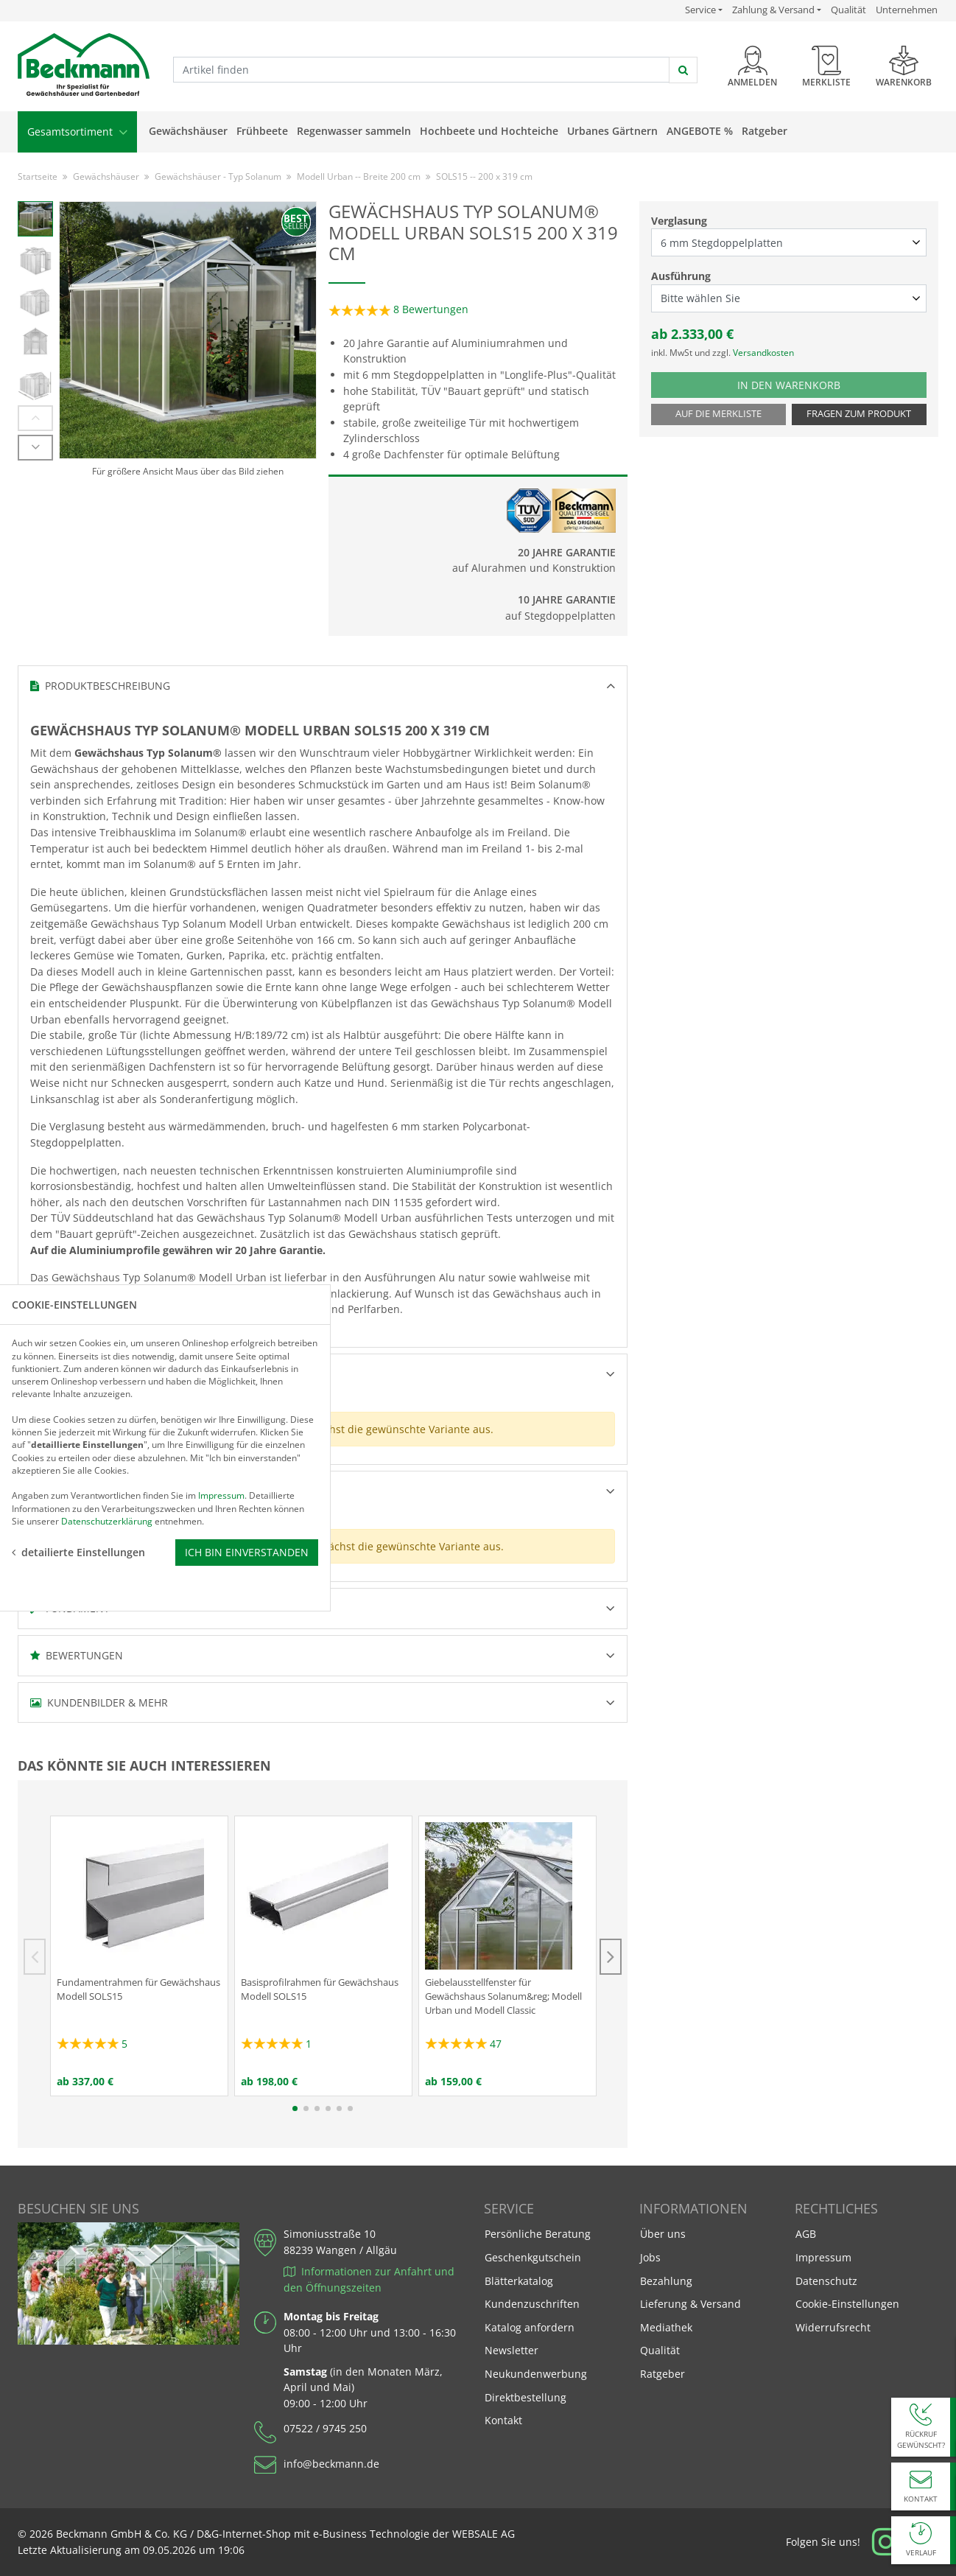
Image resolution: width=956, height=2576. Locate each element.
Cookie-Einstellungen (847, 2304)
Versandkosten (763, 352)
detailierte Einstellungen (78, 1377)
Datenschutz (826, 2281)
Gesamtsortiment (77, 132)
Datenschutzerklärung (106, 1345)
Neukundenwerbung (536, 2374)
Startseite (37, 176)
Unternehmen (906, 9)
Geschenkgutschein (533, 2257)
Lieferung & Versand (690, 2304)
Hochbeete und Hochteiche (489, 131)
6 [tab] (350, 2108)
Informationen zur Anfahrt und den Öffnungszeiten (369, 2279)
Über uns (663, 2234)
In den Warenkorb (804, 384)
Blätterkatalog (519, 2281)
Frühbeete (262, 131)
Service (703, 9)
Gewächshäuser (188, 131)
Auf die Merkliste (718, 413)
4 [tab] (328, 2108)
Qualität (848, 9)
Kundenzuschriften (532, 2304)
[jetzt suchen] (683, 70)
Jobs (650, 2257)
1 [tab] (295, 2108)
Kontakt (503, 2420)
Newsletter (511, 2350)
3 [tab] (317, 2108)
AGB (805, 2234)
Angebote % (700, 131)
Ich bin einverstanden (247, 1377)
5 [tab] (339, 2108)
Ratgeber (764, 131)
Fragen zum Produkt (858, 413)
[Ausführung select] (789, 298)
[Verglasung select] (789, 242)
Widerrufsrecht (833, 2327)
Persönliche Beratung (538, 2234)
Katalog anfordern (529, 2326)
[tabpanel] (139, 1956)
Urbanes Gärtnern (612, 131)
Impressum (823, 2257)
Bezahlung (666, 2281)
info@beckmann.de (331, 2464)
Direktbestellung (525, 2397)
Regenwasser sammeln (354, 131)
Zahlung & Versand (773, 10)
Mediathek (666, 2327)
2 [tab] (306, 2108)
